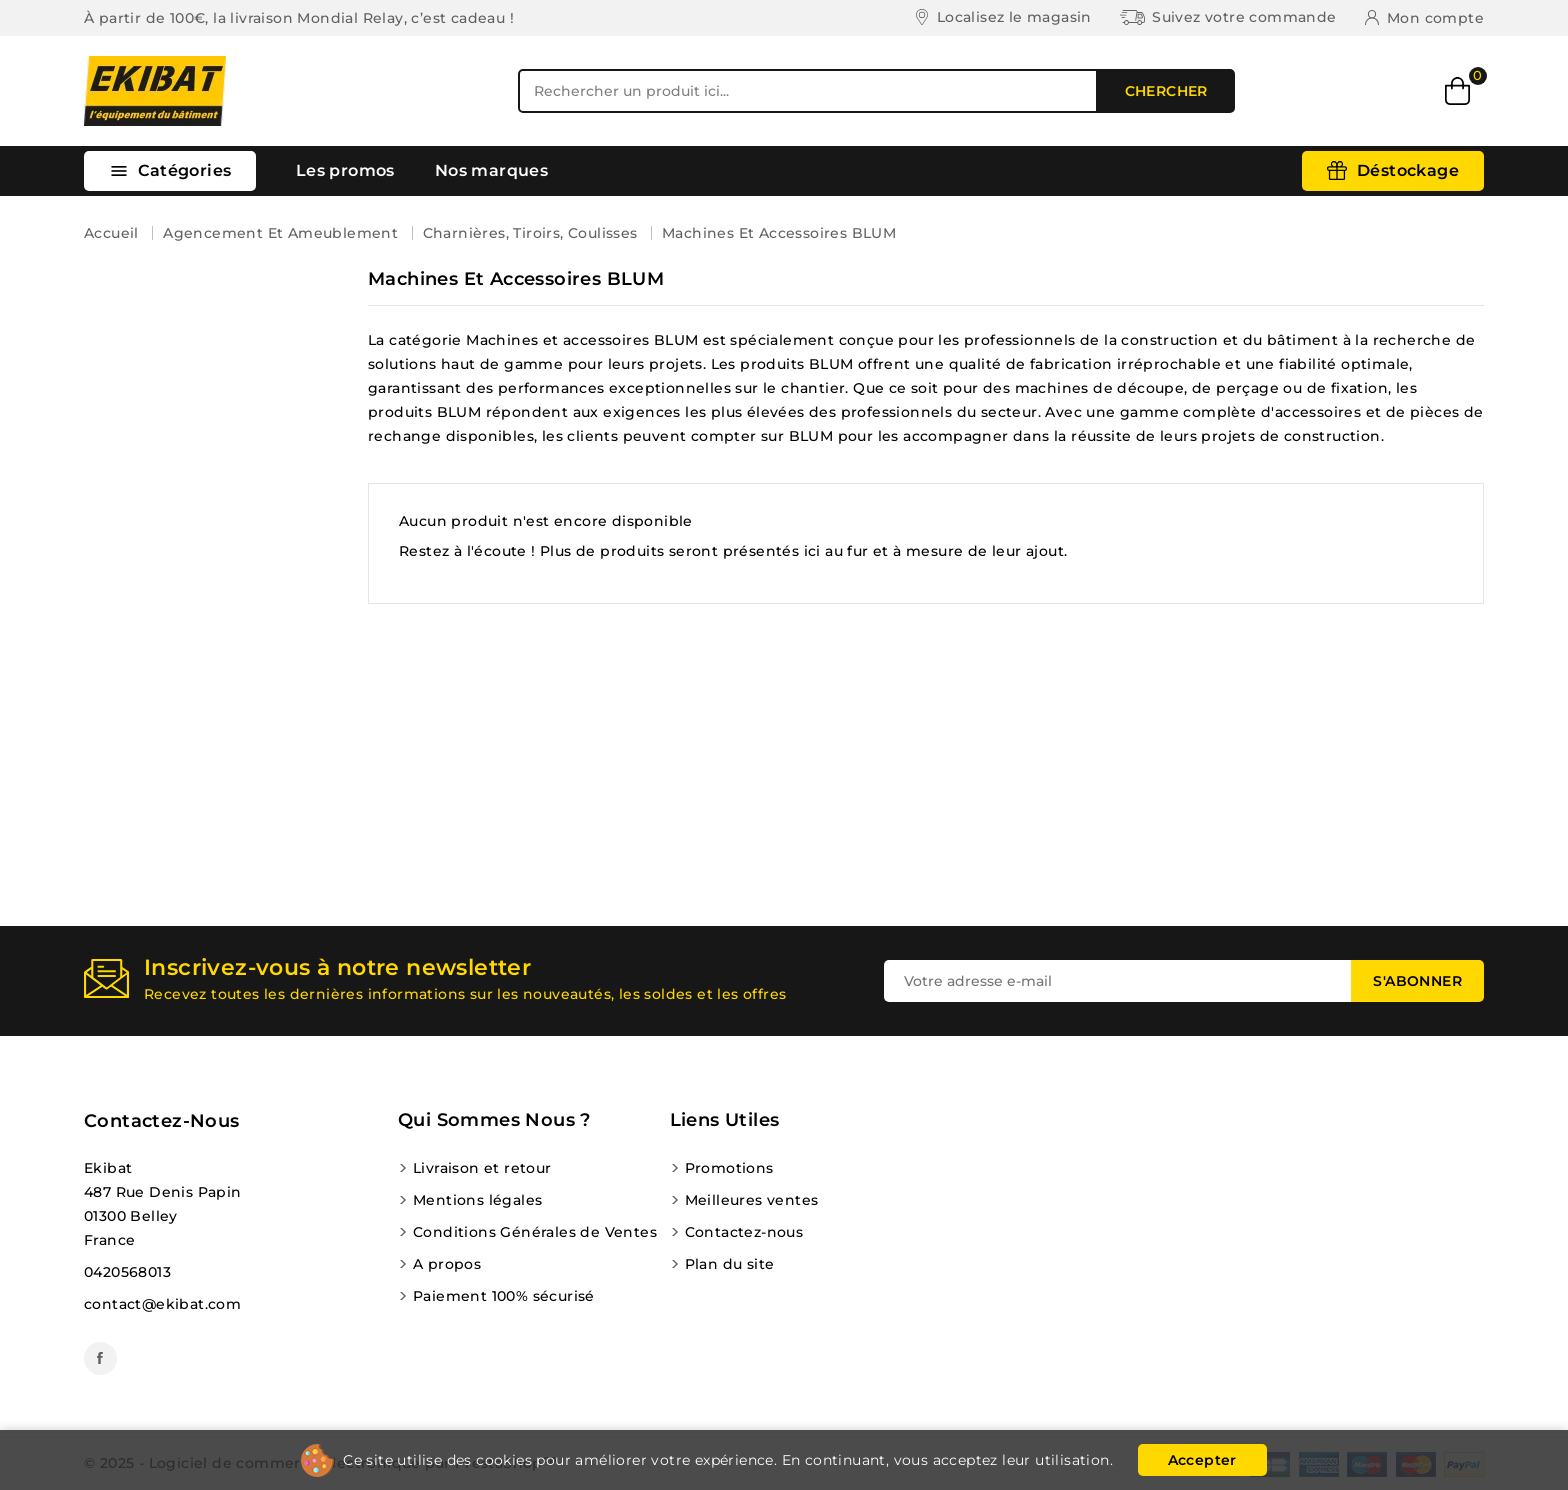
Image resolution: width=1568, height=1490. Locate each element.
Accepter (1202, 1460)
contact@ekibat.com (162, 1304)
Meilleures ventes (752, 1200)
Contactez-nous (162, 1121)
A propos (447, 1264)
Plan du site (730, 1264)
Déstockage (1408, 170)
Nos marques (491, 170)
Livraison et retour (482, 1168)
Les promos (345, 170)
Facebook (100, 1358)
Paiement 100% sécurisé (504, 1296)
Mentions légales (477, 1200)
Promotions (729, 1168)
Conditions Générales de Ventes (535, 1232)
